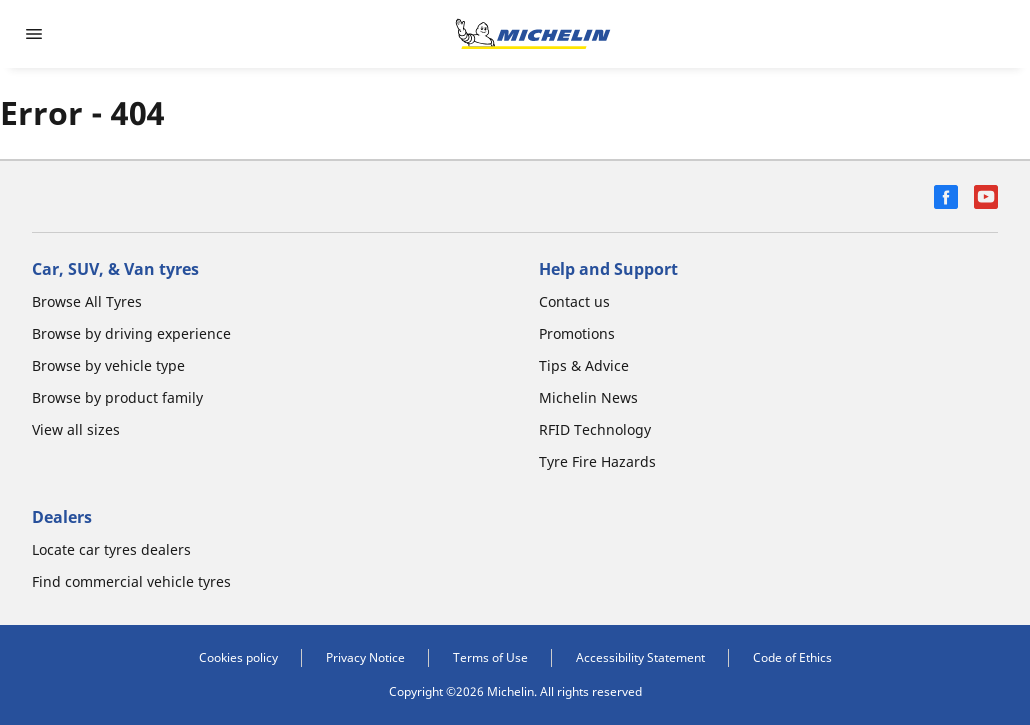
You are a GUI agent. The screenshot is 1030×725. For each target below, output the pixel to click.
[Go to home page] (533, 34)
